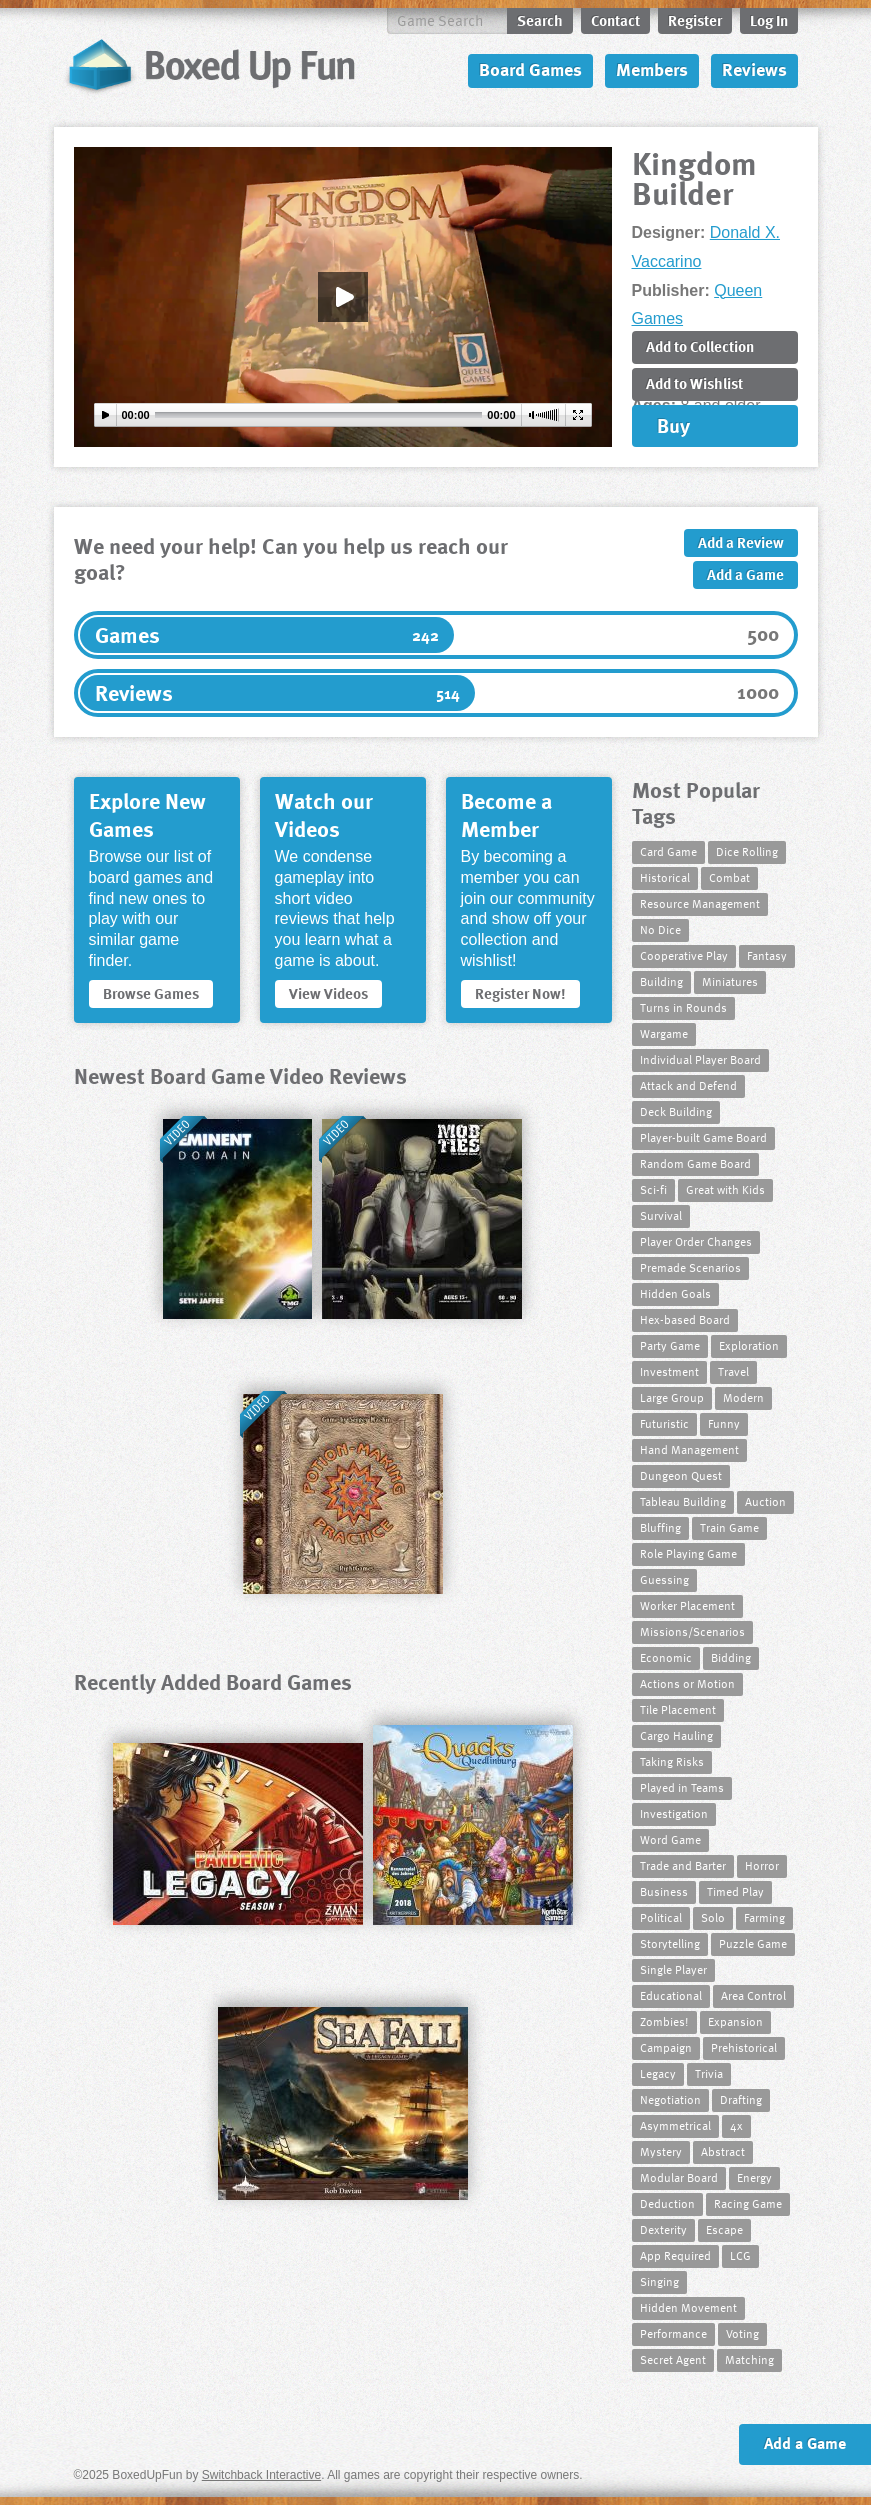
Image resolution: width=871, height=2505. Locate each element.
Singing (659, 2281)
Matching (749, 2359)
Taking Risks (672, 1761)
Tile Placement (678, 1709)
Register (695, 20)
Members (652, 68)
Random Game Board (695, 1163)
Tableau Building (683, 1501)
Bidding (731, 1657)
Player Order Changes (696, 1241)
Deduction (667, 2203)
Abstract (723, 2151)
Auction (765, 1501)
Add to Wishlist (694, 383)
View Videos (328, 993)
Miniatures (730, 981)
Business (664, 1891)
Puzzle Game (753, 1943)
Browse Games (151, 993)
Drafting (741, 2099)
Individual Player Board (700, 1059)
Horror (762, 1865)
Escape (724, 2229)
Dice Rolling (747, 851)
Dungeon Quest (681, 1475)
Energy (754, 2177)
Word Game (670, 1839)
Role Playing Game (688, 1553)
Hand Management (689, 1449)
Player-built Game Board (703, 1137)
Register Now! (520, 993)
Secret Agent (673, 2359)
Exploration (749, 1345)
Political (661, 1917)
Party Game (670, 1345)
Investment (669, 1371)
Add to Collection (700, 346)
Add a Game (745, 574)
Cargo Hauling (676, 1735)
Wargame (664, 1033)
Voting (742, 2333)
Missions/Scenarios (692, 1631)
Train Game (729, 1527)
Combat (729, 877)
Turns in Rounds (683, 1007)
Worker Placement (687, 1605)
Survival (661, 1215)
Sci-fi (653, 1189)
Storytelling (670, 1943)
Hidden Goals (675, 1293)
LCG (740, 2255)
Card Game (668, 851)
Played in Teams (682, 1787)
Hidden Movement (688, 2307)
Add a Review (741, 542)
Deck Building (676, 1111)
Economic (666, 1657)
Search (540, 20)
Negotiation (670, 2099)
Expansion (735, 2021)
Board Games (530, 68)
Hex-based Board (685, 1319)
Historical (665, 877)
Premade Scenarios (690, 1267)
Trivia (709, 2073)
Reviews (754, 68)
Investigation (674, 1813)
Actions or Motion (687, 1683)
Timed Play (735, 1891)
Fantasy (767, 955)
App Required (675, 2255)
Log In (769, 20)
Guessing (664, 1579)
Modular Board (679, 2177)
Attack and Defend (688, 1085)
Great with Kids (725, 1189)
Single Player (673, 1969)
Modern (743, 1397)
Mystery (661, 2151)
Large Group (672, 1397)
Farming (764, 1917)
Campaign (666, 2047)
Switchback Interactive (261, 2475)
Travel (733, 1371)
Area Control (753, 1995)
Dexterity (663, 2229)
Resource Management (700, 903)
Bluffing (660, 1527)
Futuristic (664, 1423)
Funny (724, 1423)
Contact (615, 20)
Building (661, 981)
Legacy (658, 2073)
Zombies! (664, 2021)
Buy (673, 425)
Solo (713, 1917)
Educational (671, 1995)
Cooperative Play (684, 955)
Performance (673, 2333)
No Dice (660, 929)
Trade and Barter (683, 1865)
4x (736, 2125)
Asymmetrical (675, 2125)
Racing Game (748, 2203)
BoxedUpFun (210, 65)
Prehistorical (744, 2047)
